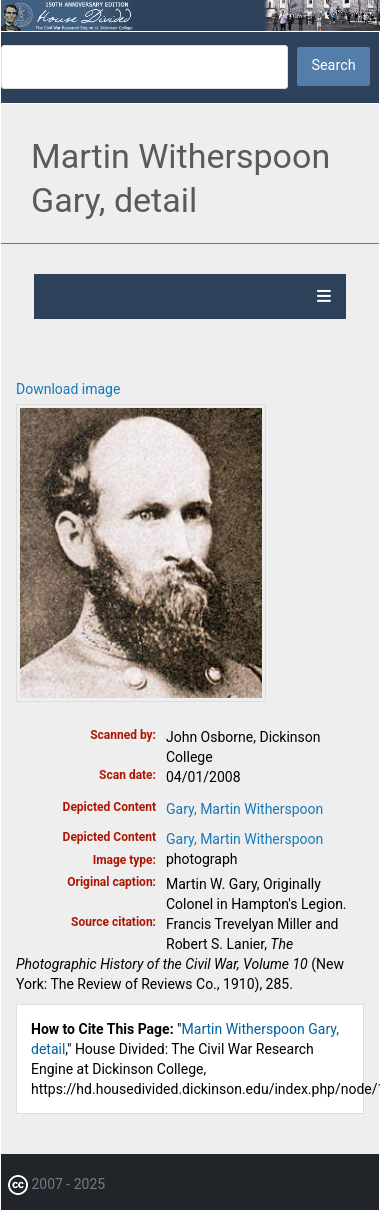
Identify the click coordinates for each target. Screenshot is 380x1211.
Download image (68, 389)
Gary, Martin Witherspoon (244, 809)
